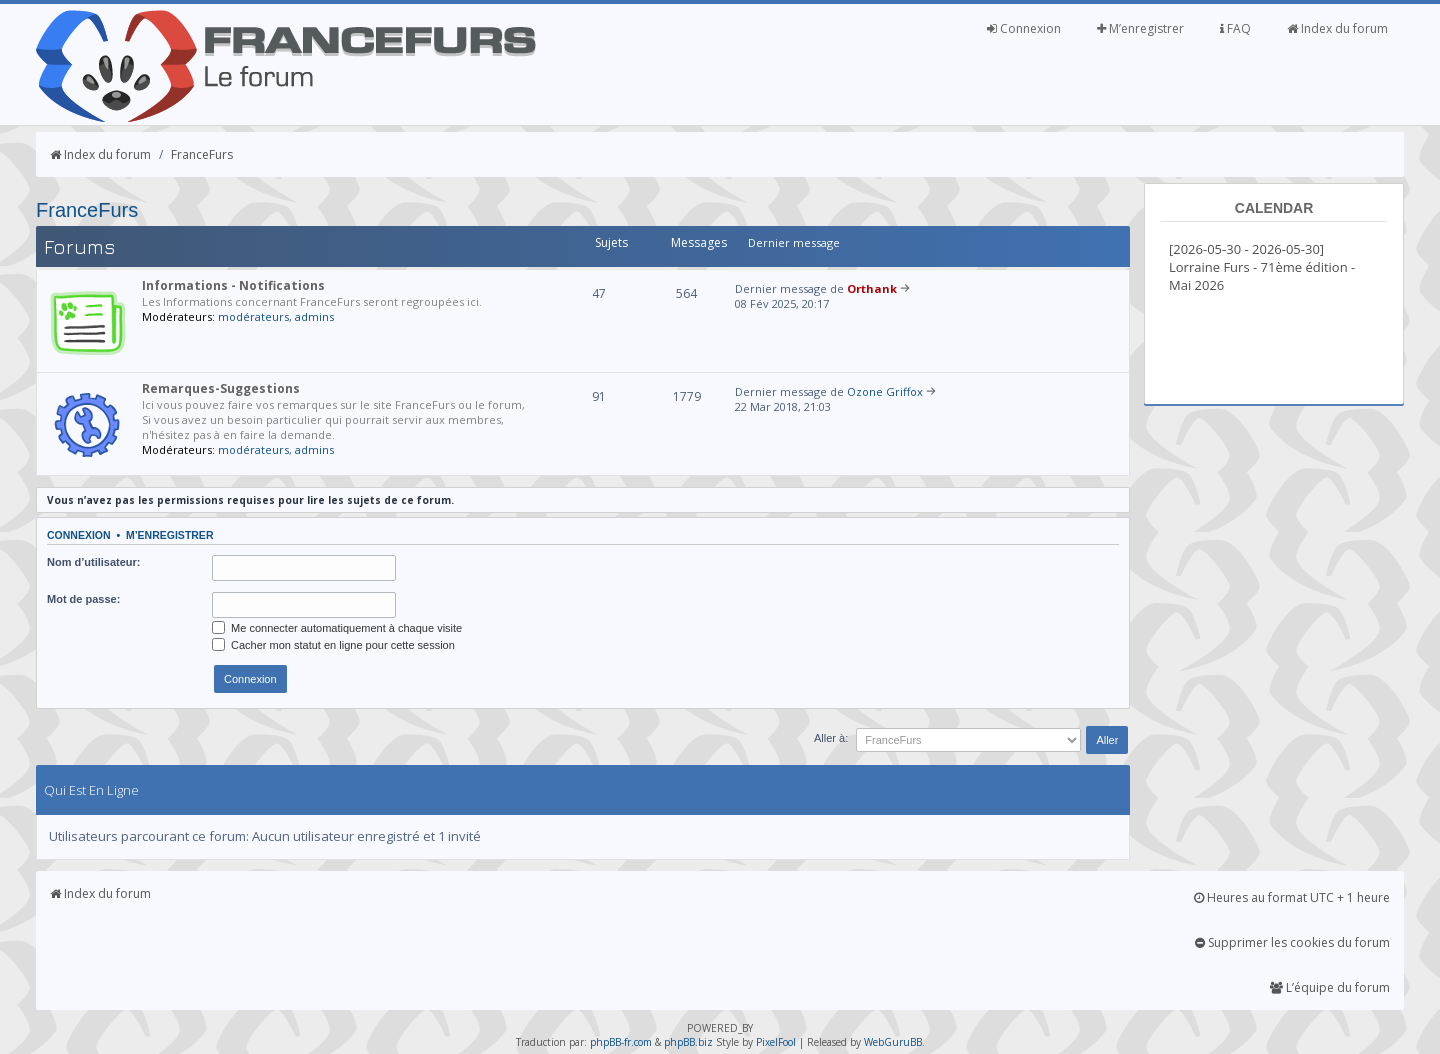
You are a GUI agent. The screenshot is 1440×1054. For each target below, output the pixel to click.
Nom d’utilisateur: (94, 562)
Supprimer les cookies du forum (1292, 942)
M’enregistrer (1140, 28)
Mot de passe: (83, 599)
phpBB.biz (688, 1042)
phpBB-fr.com (621, 1042)
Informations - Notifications (233, 285)
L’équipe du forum (1330, 987)
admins (314, 316)
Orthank (872, 288)
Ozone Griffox (885, 391)
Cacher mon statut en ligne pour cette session (333, 645)
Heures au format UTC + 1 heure (1292, 897)
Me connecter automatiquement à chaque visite (337, 628)
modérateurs (253, 316)
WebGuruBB (893, 1042)
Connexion (1024, 28)
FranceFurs (202, 154)
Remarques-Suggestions (221, 388)
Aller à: (831, 738)
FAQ (1235, 28)
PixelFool (776, 1042)
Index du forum (1337, 28)
